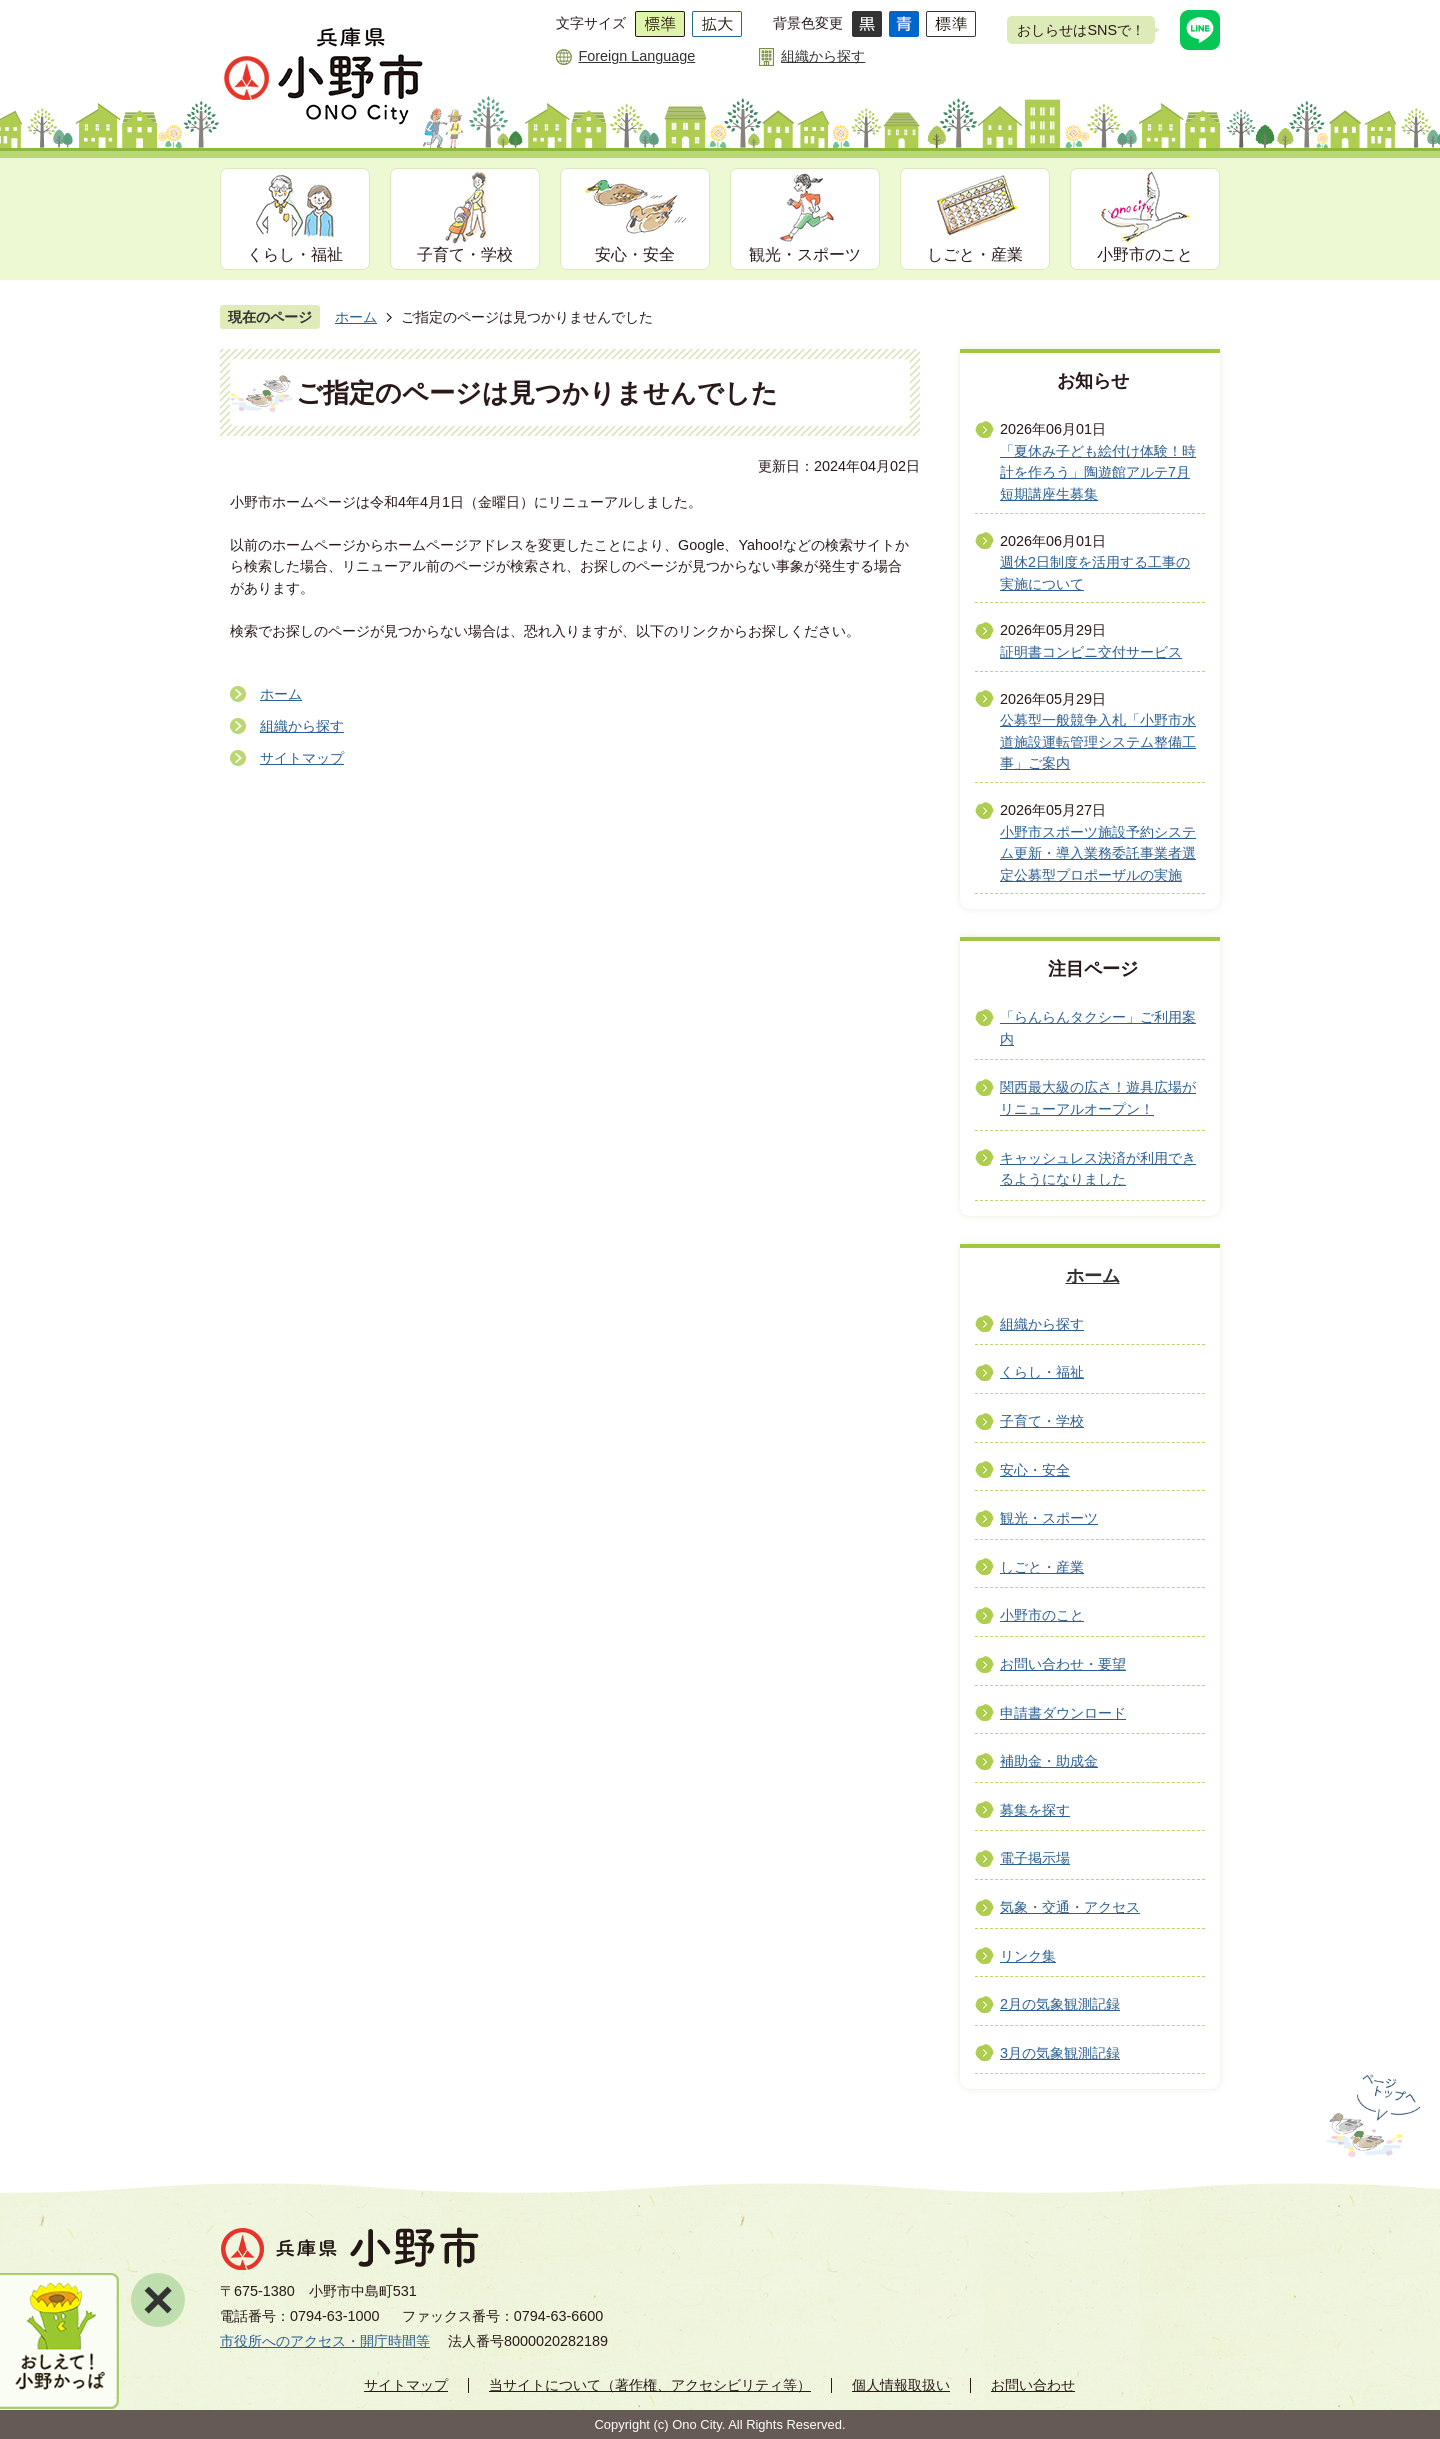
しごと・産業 (975, 254)
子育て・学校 (465, 254)
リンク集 (1028, 1956)
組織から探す (823, 56)
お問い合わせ (1033, 2385)
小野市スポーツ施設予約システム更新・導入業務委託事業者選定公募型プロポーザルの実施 (1098, 853)
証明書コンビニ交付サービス (1091, 652)
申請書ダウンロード (1063, 1713)
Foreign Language (636, 56)
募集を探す (1035, 1810)
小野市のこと (1145, 254)
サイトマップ (302, 758)
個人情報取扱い (901, 2385)
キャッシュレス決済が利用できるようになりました (1098, 1169)
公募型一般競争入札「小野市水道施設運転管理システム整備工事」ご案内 (1098, 741)
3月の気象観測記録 (1060, 2053)
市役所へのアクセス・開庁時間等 (325, 2341)
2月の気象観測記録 (1060, 2004)
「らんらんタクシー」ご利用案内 (1098, 1028)
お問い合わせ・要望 (1063, 1664)
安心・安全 (635, 254)
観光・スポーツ (805, 254)
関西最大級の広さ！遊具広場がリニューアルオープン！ (1098, 1098)
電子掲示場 (1035, 1858)
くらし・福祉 (295, 254)
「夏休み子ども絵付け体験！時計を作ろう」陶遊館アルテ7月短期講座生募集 (1098, 472)
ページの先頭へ (1371, 2116)
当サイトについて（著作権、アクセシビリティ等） (650, 2385)
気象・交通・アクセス (1070, 1907)
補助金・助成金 (1049, 1761)
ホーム (356, 317)
